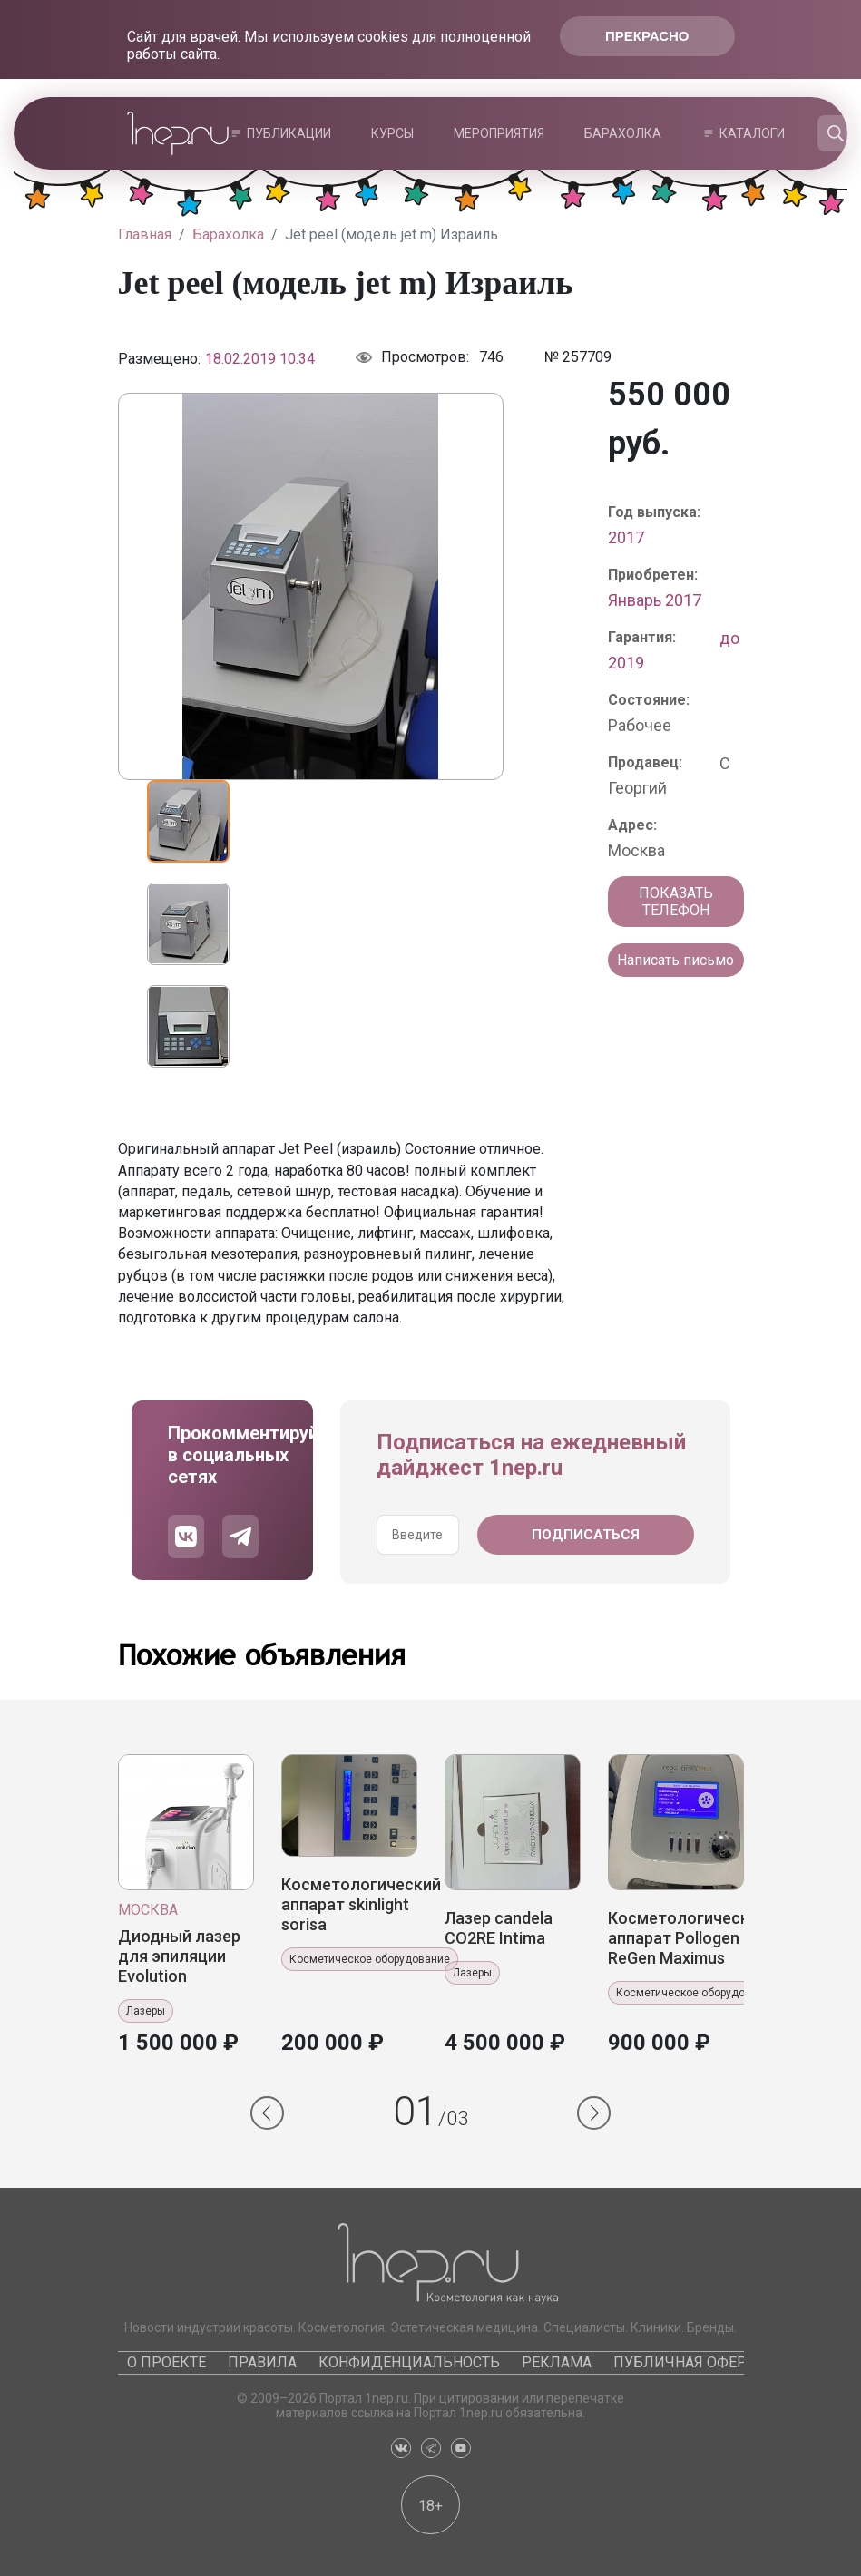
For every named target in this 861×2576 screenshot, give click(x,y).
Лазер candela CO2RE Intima (499, 1927)
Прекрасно (647, 36)
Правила (262, 2362)
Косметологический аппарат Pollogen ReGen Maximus (688, 1937)
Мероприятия (499, 133)
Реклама (557, 2362)
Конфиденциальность (409, 2362)
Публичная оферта (688, 2362)
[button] (267, 2113)
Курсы (392, 133)
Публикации (289, 133)
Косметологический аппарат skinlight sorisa (361, 1904)
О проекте (166, 2362)
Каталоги (752, 133)
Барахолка (622, 133)
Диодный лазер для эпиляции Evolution (179, 1956)
